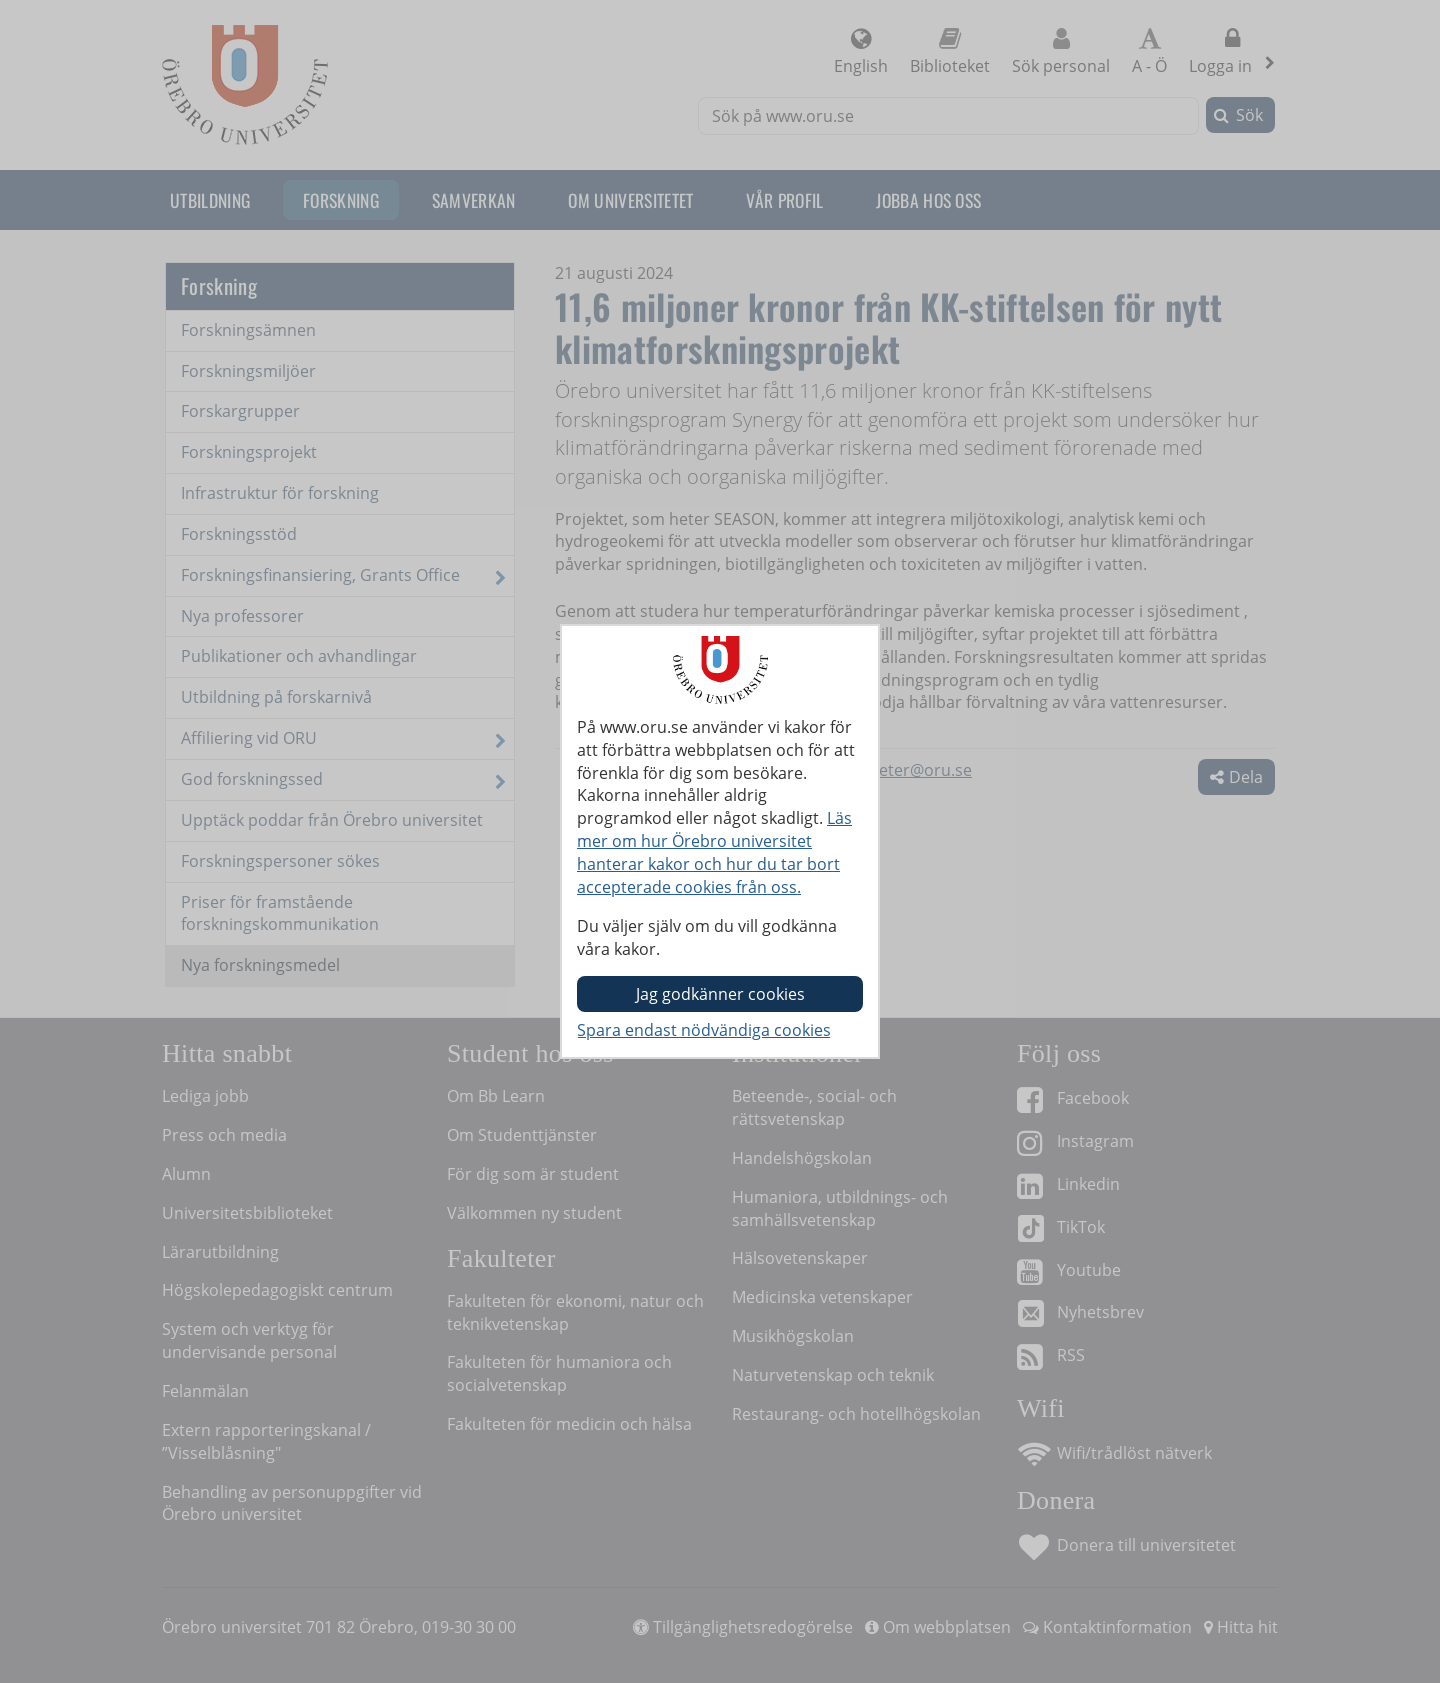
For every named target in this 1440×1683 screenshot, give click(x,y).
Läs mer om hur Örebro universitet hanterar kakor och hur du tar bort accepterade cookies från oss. (714, 852)
